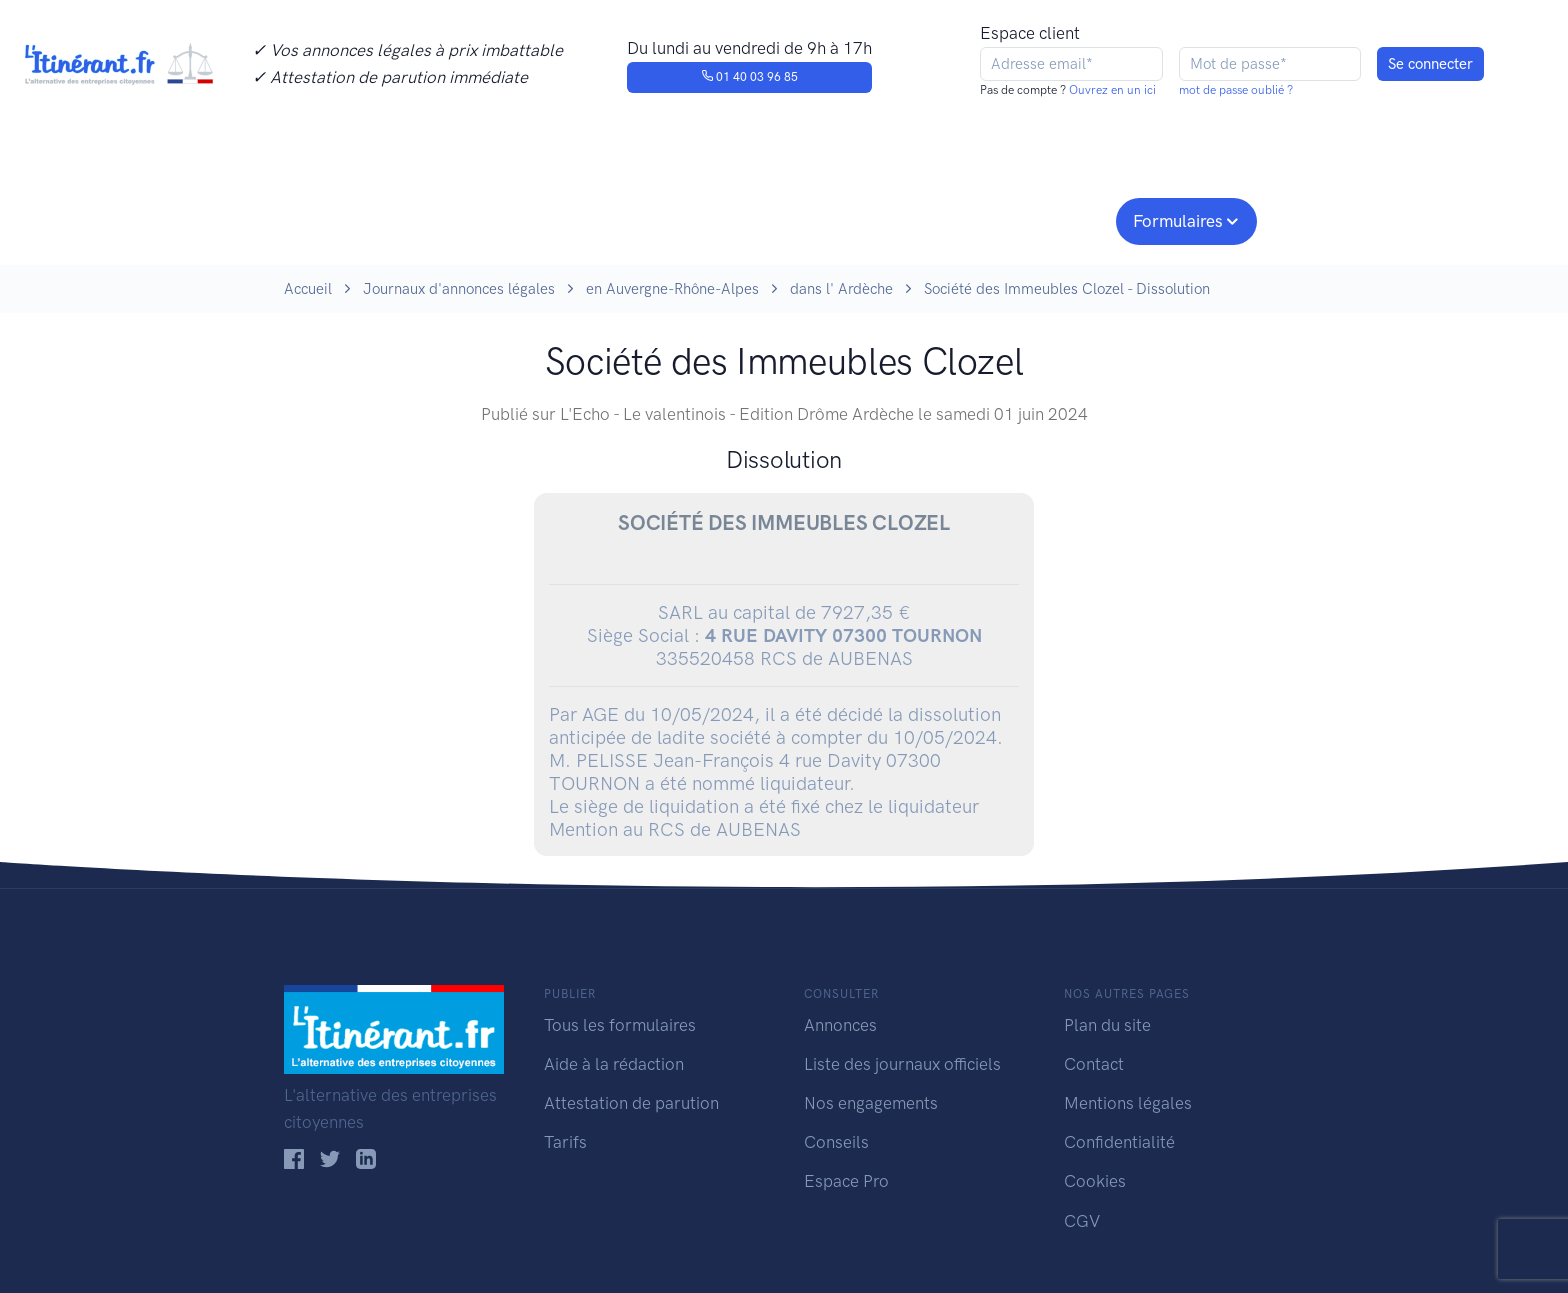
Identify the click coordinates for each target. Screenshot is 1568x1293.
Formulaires (1178, 221)
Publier (362, 219)
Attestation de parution (631, 1103)
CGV (1082, 1221)
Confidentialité (1119, 1142)
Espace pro (1050, 219)
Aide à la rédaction (614, 1064)
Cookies (1095, 1181)
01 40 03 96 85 (749, 77)
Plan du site (1107, 1025)
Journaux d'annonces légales (459, 289)
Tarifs (565, 1142)
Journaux (612, 219)
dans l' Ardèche (841, 289)
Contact (1094, 1064)
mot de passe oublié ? (1236, 90)
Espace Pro (846, 1181)
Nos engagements (780, 219)
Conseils (927, 219)
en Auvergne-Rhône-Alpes (672, 289)
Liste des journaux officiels (902, 1064)
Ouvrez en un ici (1111, 90)
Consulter (491, 219)
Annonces (840, 1025)
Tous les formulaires (620, 1025)
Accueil (308, 289)
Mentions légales (1128, 1103)
